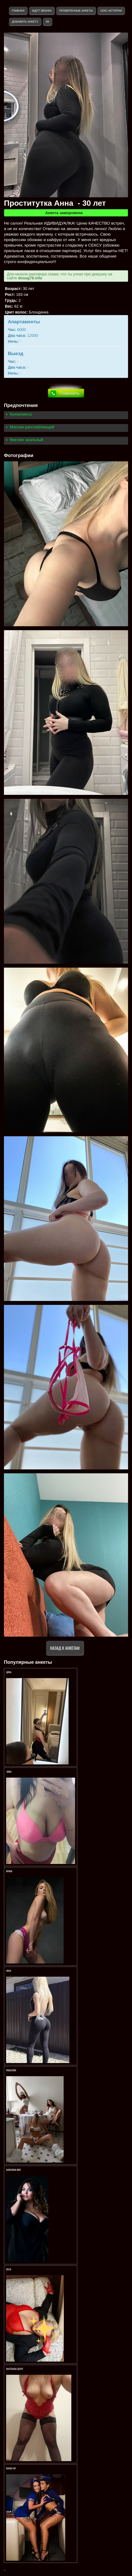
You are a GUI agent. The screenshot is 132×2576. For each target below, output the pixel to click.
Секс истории (111, 10)
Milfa (8, 2269)
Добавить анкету (25, 21)
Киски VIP (11, 2468)
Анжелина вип (13, 2169)
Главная (18, 10)
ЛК (47, 21)
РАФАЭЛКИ (11, 2070)
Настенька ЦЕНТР (14, 2368)
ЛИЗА (8, 1970)
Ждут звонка (42, 10)
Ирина (9, 1871)
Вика (9, 1771)
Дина (8, 1672)
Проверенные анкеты (76, 10)
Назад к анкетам (65, 1648)
